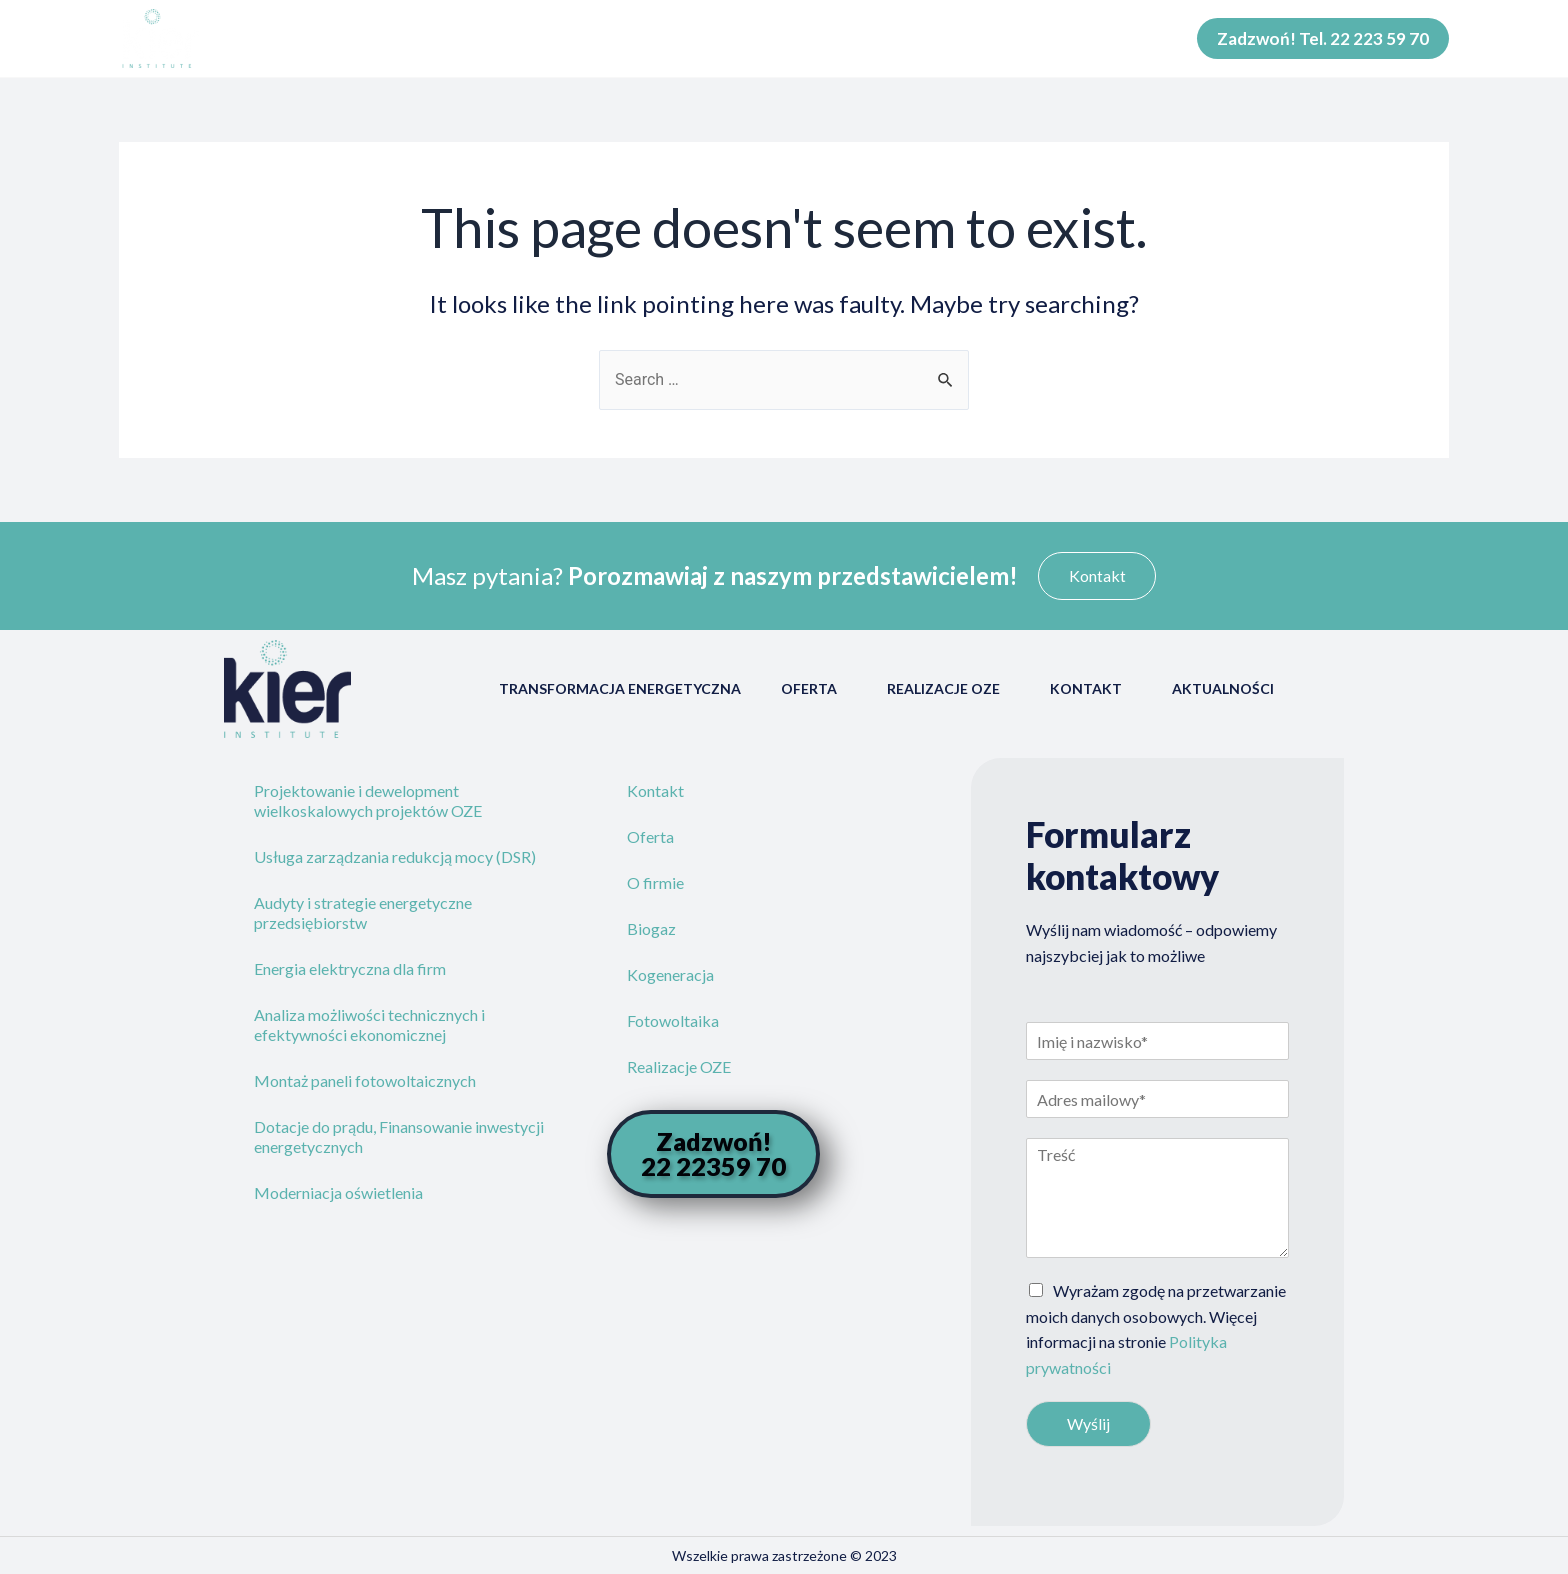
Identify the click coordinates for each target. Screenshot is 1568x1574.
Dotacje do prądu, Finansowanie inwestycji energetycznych (399, 1136)
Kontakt (1091, 689)
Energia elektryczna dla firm (350, 968)
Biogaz (651, 928)
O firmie (655, 882)
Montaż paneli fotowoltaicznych (365, 1080)
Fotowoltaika (673, 1020)
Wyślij (1088, 1423)
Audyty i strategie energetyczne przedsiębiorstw (363, 912)
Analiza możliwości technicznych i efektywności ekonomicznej (369, 1024)
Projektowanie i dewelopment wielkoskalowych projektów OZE (368, 800)
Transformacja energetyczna (620, 688)
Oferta (814, 689)
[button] (1097, 576)
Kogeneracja (670, 974)
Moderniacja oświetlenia (338, 1192)
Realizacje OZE (948, 689)
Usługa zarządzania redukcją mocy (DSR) (395, 856)
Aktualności (1228, 689)
